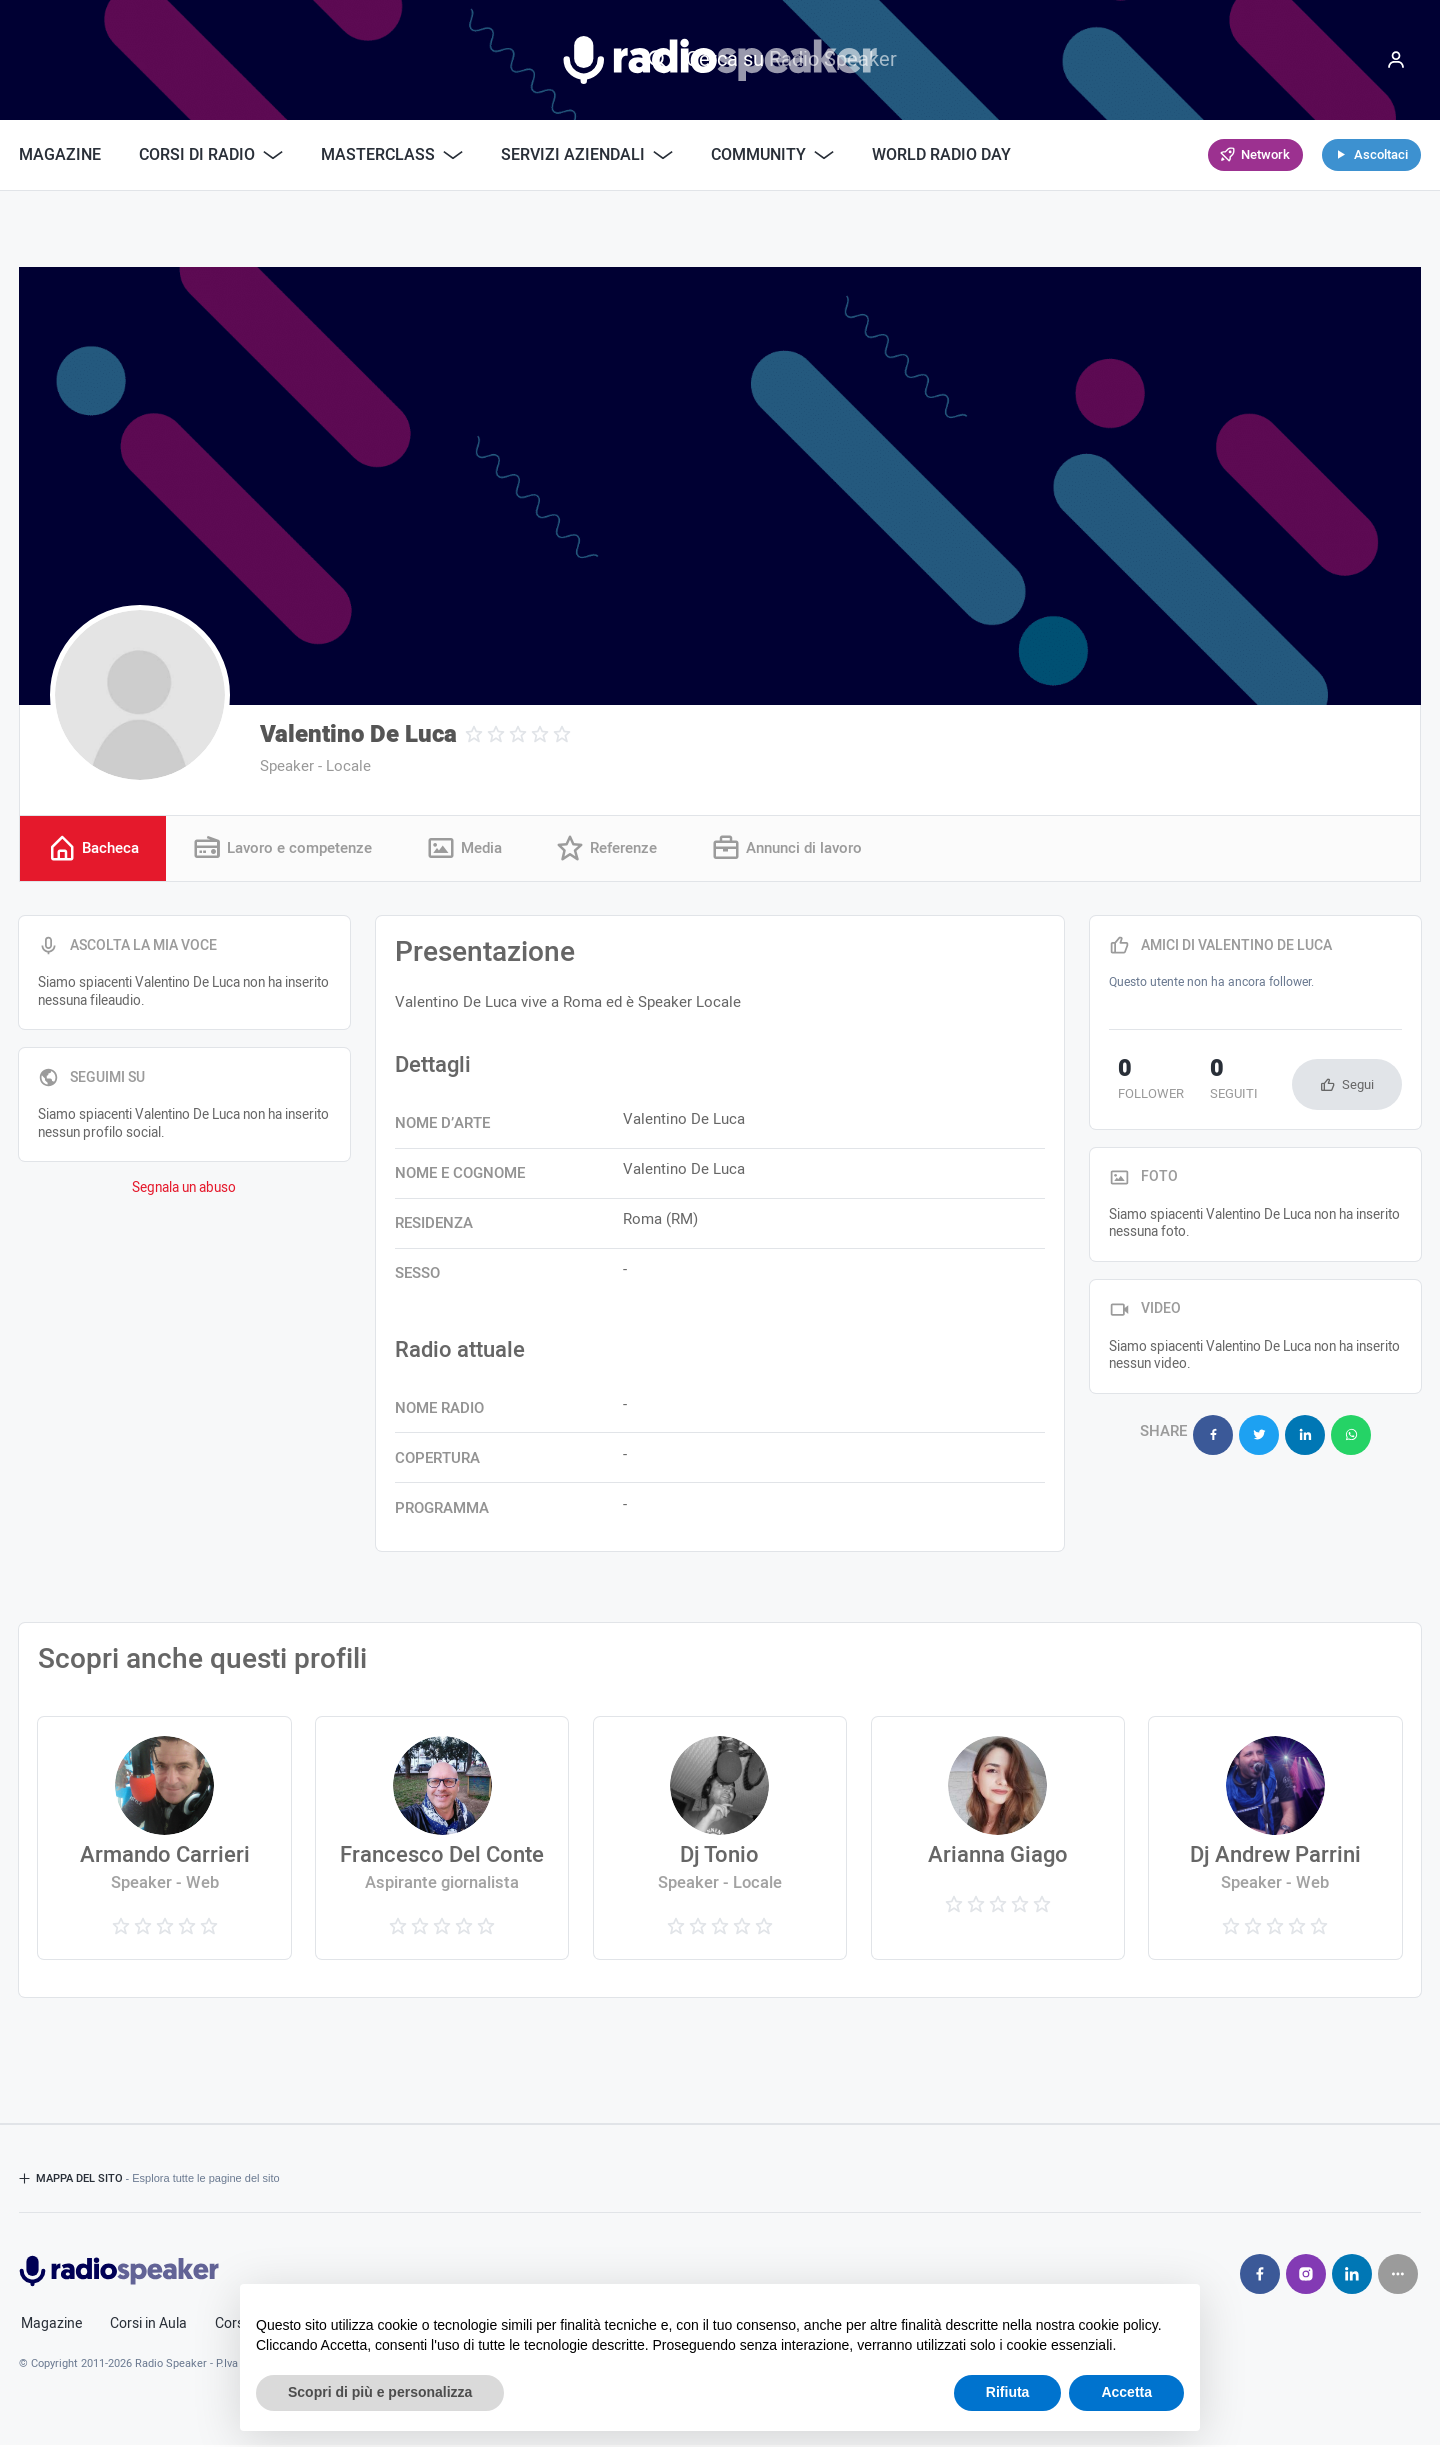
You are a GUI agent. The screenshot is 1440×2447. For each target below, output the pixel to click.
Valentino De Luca (358, 734)
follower (1142, 1083)
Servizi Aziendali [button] (587, 155)
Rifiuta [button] (1008, 2392)
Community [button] (772, 155)
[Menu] (1396, 60)
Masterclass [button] (392, 155)
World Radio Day (941, 155)
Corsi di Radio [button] (211, 155)
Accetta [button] (1126, 2392)
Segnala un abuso (184, 1191)
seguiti (1209, 1083)
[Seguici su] (1398, 2276)
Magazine (60, 155)
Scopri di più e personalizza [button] (380, 2392)
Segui (1358, 1086)
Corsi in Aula (148, 2326)
